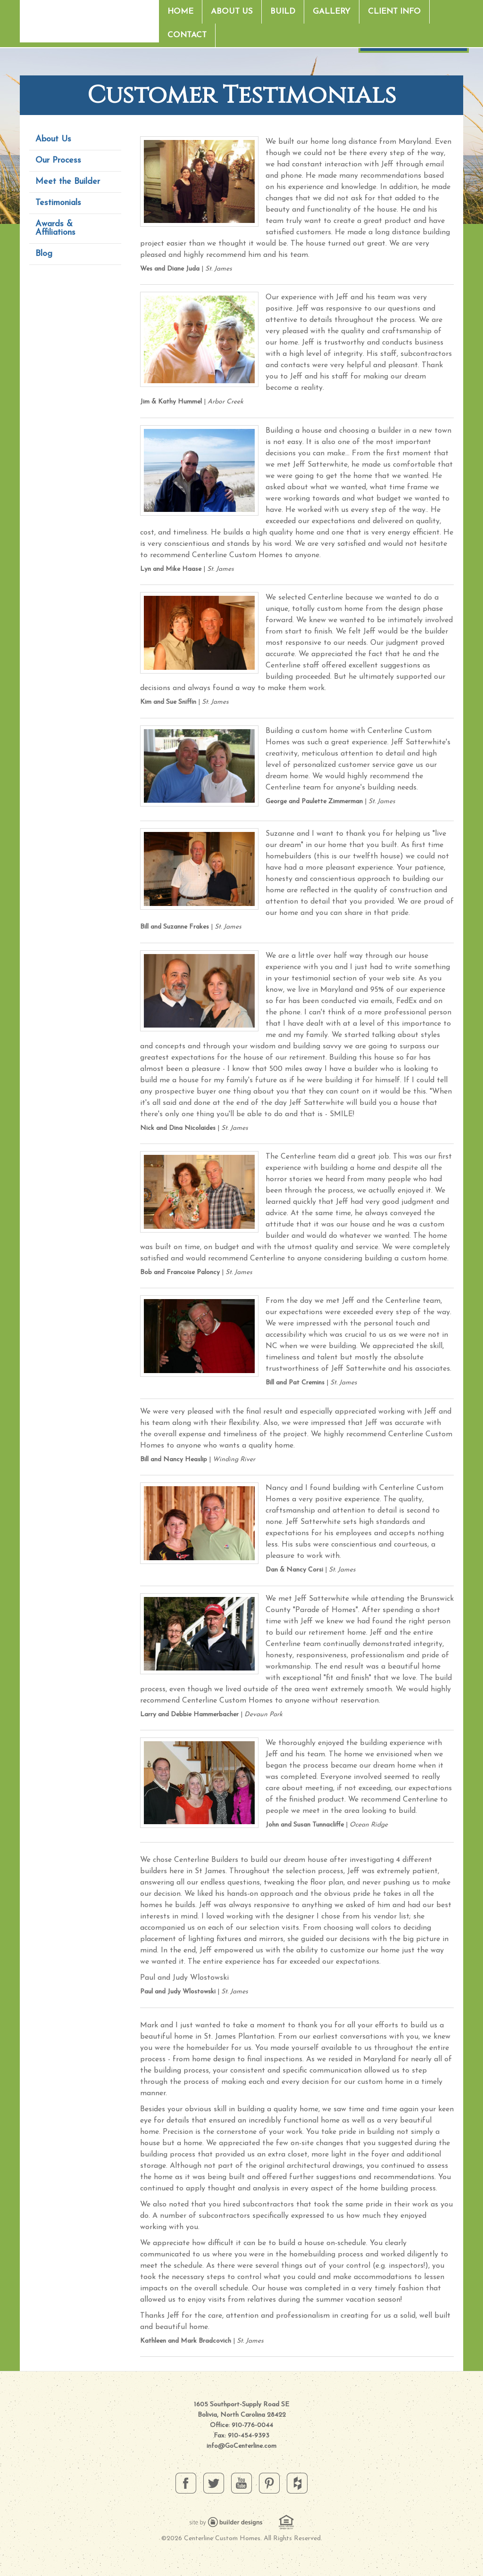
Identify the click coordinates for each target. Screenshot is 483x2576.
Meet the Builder (67, 181)
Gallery (331, 12)
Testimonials (58, 202)
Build (282, 12)
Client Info (394, 12)
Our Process (58, 160)
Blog (43, 253)
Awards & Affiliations (55, 228)
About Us (232, 12)
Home (180, 12)
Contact (187, 35)
